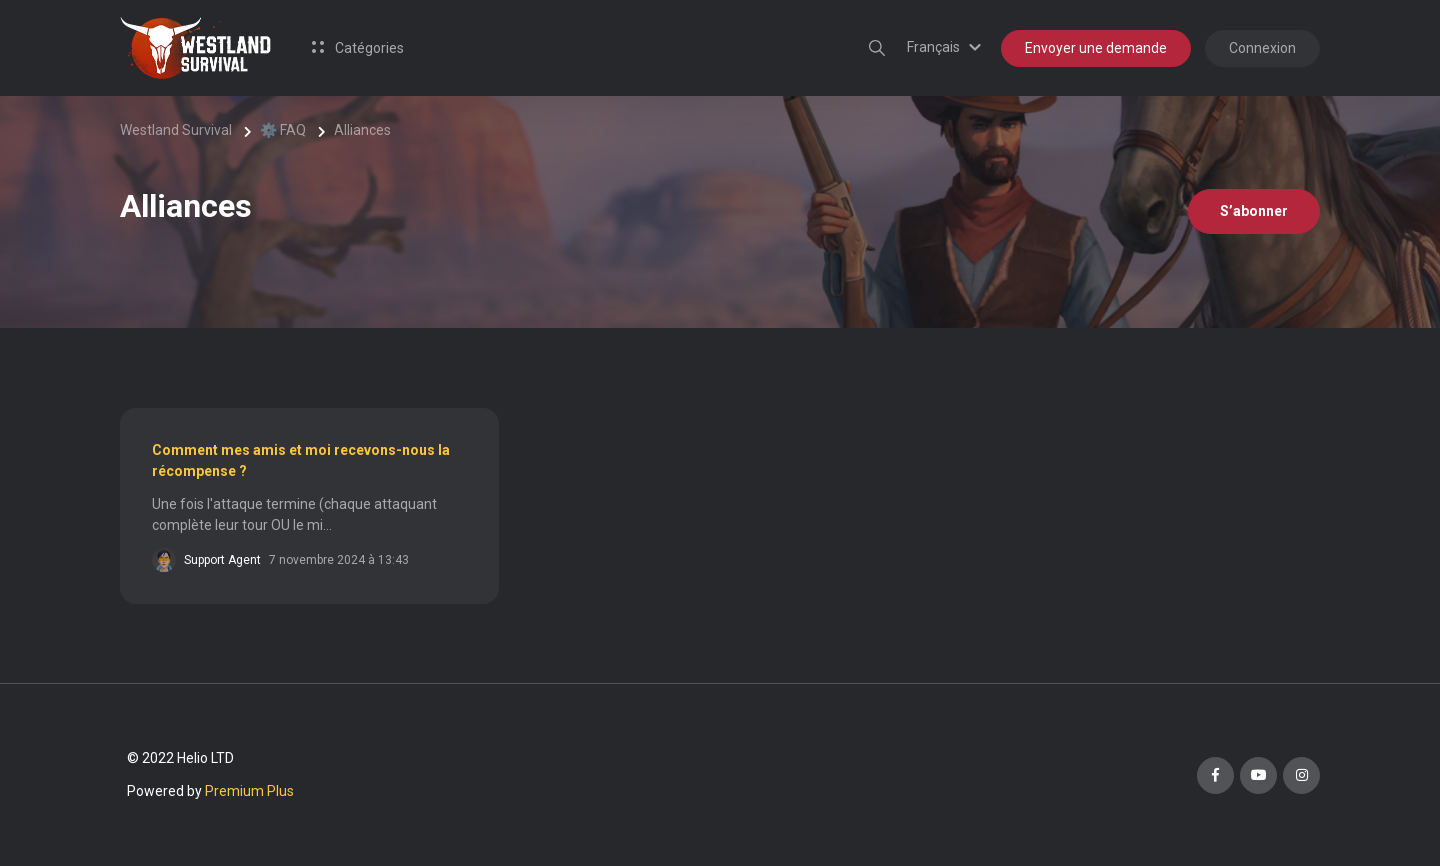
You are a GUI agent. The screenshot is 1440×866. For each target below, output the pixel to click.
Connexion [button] (1262, 48)
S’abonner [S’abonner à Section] (1254, 211)
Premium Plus (249, 791)
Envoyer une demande (1096, 48)
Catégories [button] (358, 48)
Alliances (362, 130)
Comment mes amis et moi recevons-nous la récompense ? (301, 460)
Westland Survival (176, 130)
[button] (947, 47)
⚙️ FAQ (283, 130)
